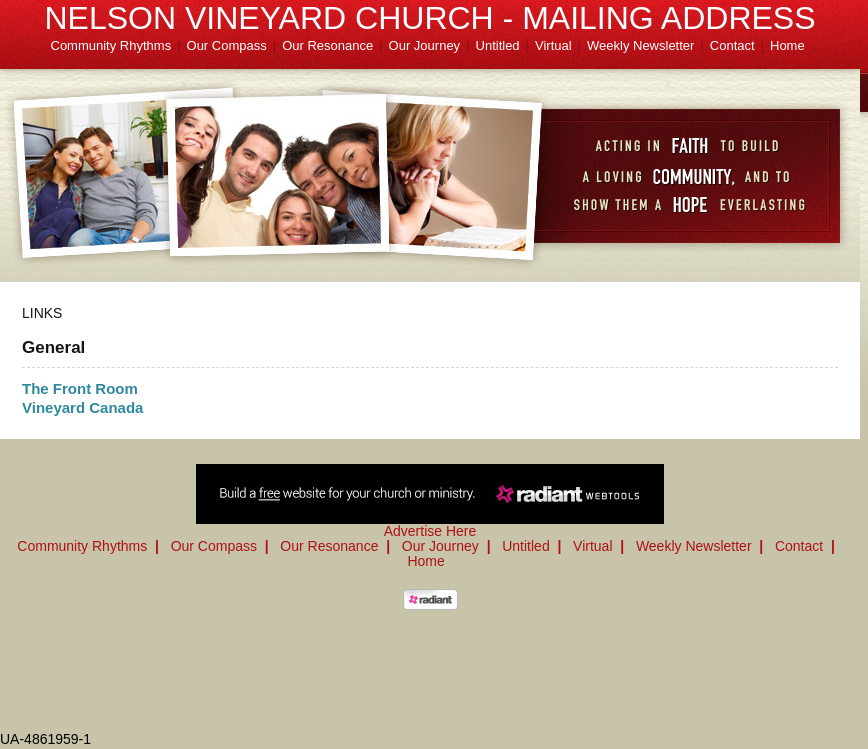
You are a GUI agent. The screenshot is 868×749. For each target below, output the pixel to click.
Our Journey (425, 45)
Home (787, 45)
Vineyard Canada (82, 407)
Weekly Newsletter (640, 45)
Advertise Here (430, 531)
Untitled (498, 45)
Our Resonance (327, 45)
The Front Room (80, 388)
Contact (732, 45)
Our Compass (227, 45)
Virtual (553, 45)
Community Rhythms (111, 45)
